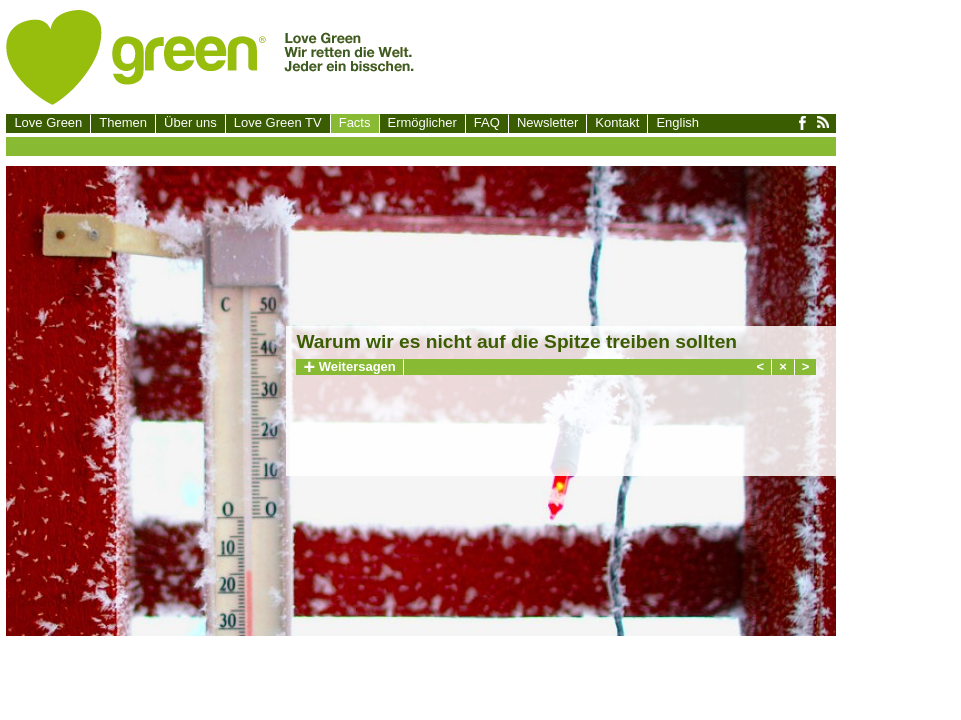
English (677, 122)
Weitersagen (349, 367)
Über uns (190, 122)
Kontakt (617, 122)
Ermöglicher (422, 122)
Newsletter (547, 122)
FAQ (487, 122)
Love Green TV (278, 122)
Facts (355, 122)
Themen (123, 122)
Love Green (48, 122)
